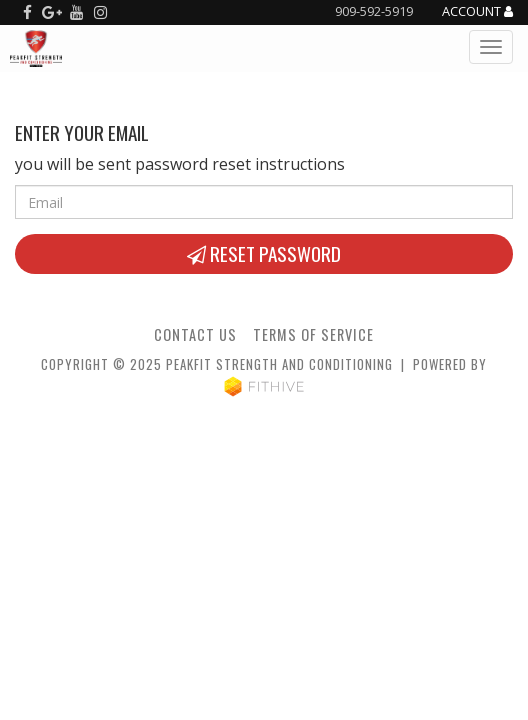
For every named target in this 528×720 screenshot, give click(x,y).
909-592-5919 (374, 11)
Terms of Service (313, 334)
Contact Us (195, 334)
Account (477, 12)
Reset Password (264, 253)
